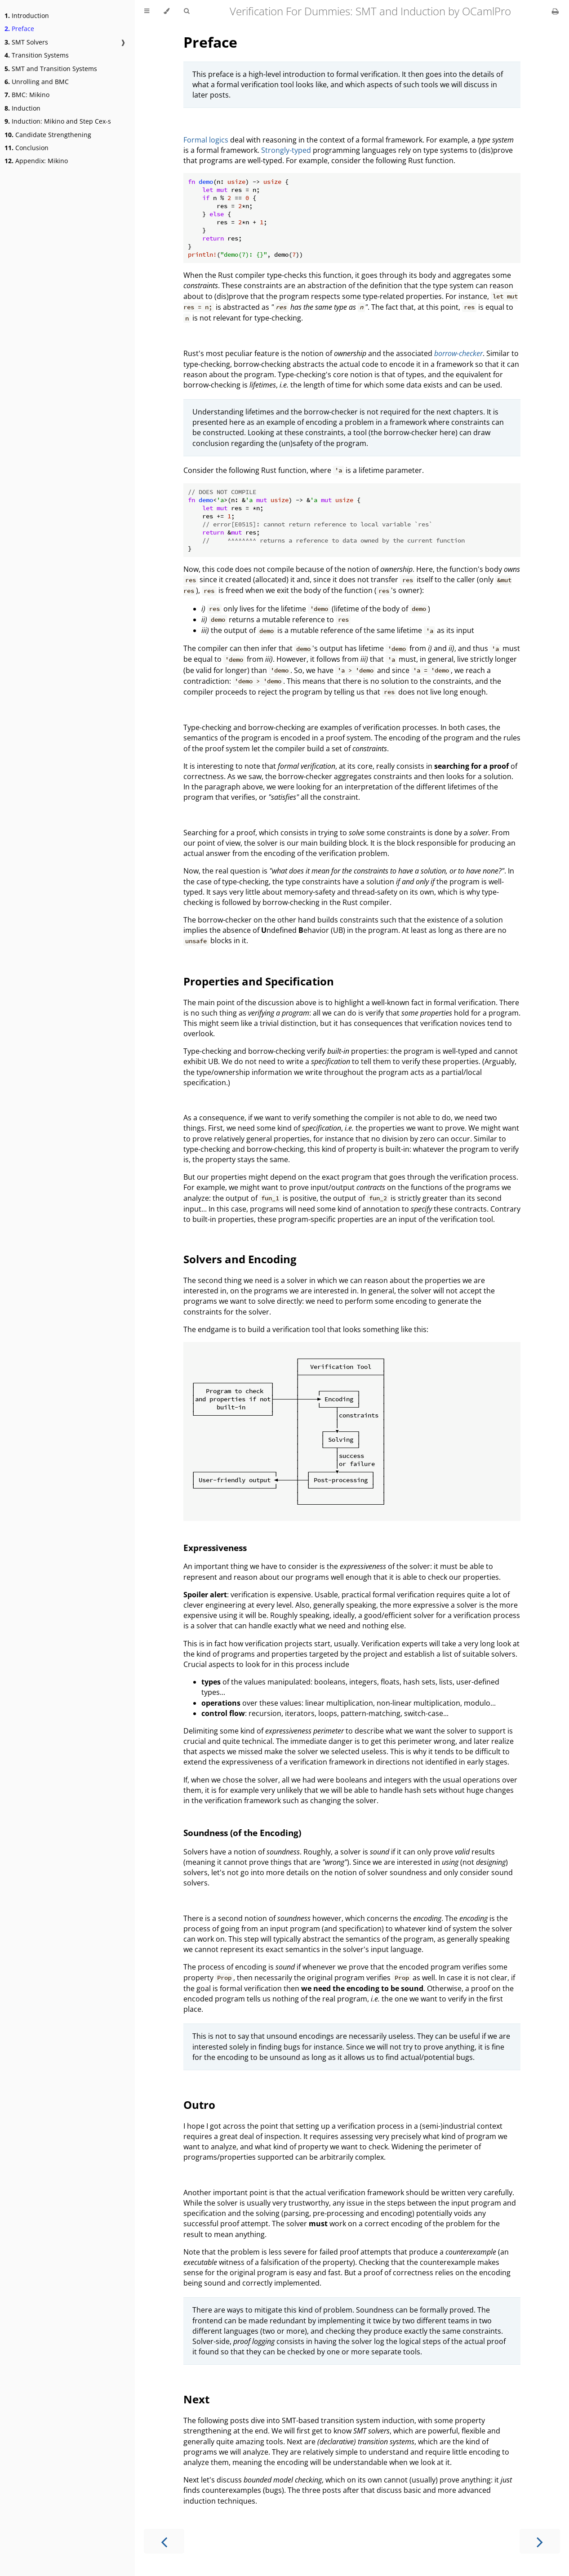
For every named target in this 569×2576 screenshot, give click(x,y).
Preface (19, 28)
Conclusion (26, 147)
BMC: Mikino (26, 94)
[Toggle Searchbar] (186, 11)
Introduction (26, 15)
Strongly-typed (286, 150)
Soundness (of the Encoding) (242, 1832)
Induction (22, 108)
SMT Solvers (26, 42)
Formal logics (205, 140)
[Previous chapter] (164, 2541)
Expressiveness (215, 1547)
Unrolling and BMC (36, 81)
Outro (199, 2104)
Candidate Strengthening (47, 134)
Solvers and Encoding (240, 1259)
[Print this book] (555, 11)
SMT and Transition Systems (50, 68)
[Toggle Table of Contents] (146, 11)
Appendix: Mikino (36, 160)
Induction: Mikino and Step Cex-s (57, 121)
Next (196, 2399)
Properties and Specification (258, 981)
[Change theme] (166, 11)
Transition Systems (36, 55)
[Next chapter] (540, 2541)
